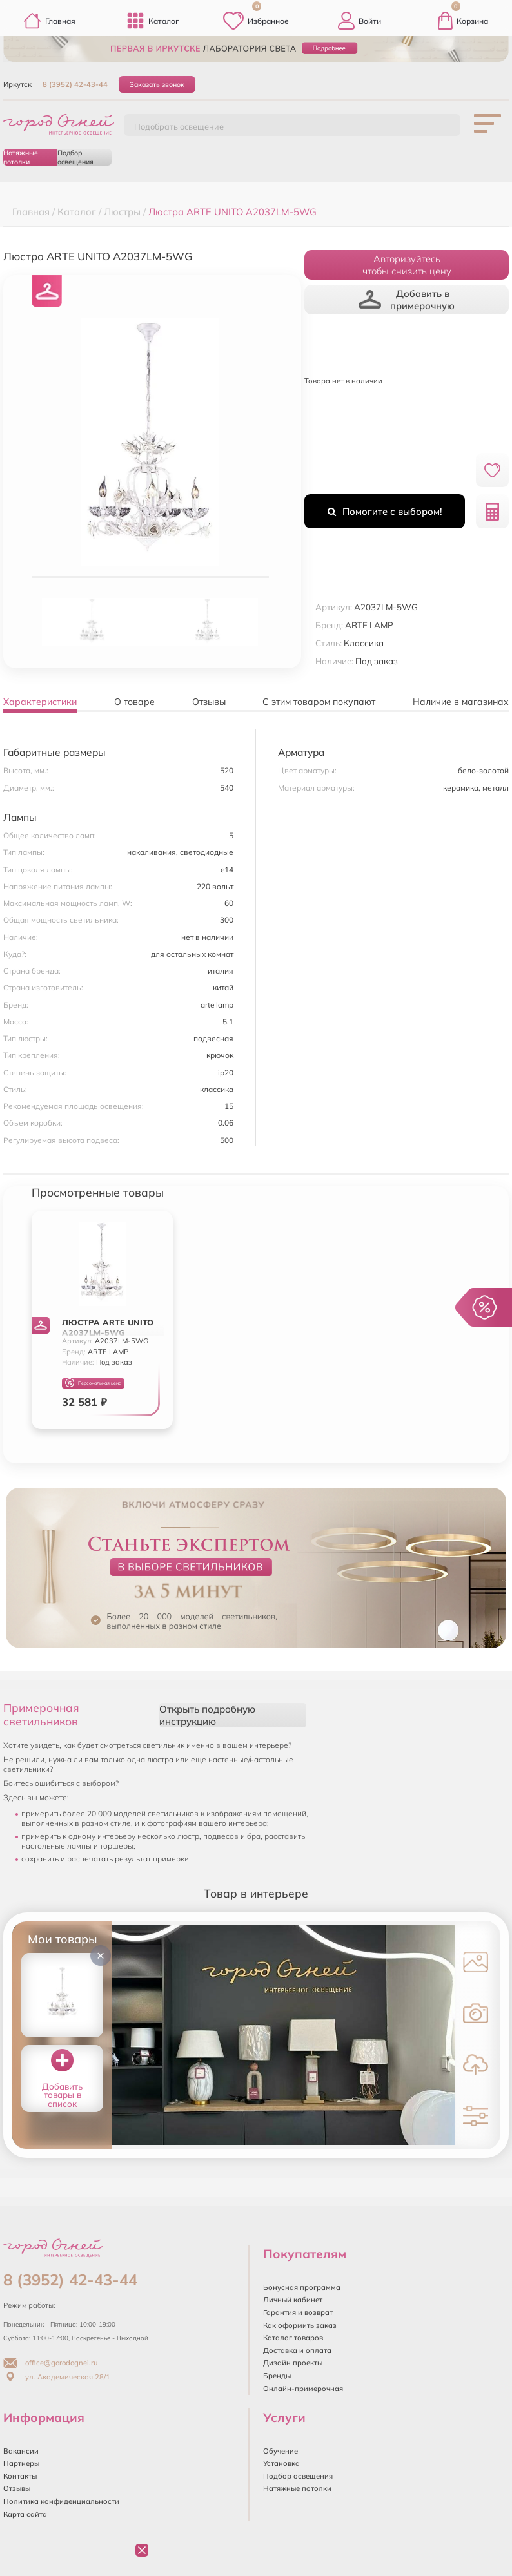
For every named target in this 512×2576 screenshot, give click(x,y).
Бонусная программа (301, 2287)
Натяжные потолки (20, 157)
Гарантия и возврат (298, 2312)
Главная (49, 21)
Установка (281, 2463)
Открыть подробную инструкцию (207, 1715)
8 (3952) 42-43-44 (75, 84)
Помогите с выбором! (385, 511)
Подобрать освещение (179, 126)
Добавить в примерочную (407, 299)
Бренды (277, 2375)
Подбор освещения (75, 157)
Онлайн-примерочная (303, 2388)
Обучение (280, 2451)
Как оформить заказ (300, 2325)
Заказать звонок (157, 84)
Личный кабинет (292, 2299)
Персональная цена (93, 1383)
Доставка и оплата (297, 2350)
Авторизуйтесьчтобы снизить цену (406, 265)
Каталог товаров (293, 2337)
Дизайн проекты (292, 2362)
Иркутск (17, 84)
